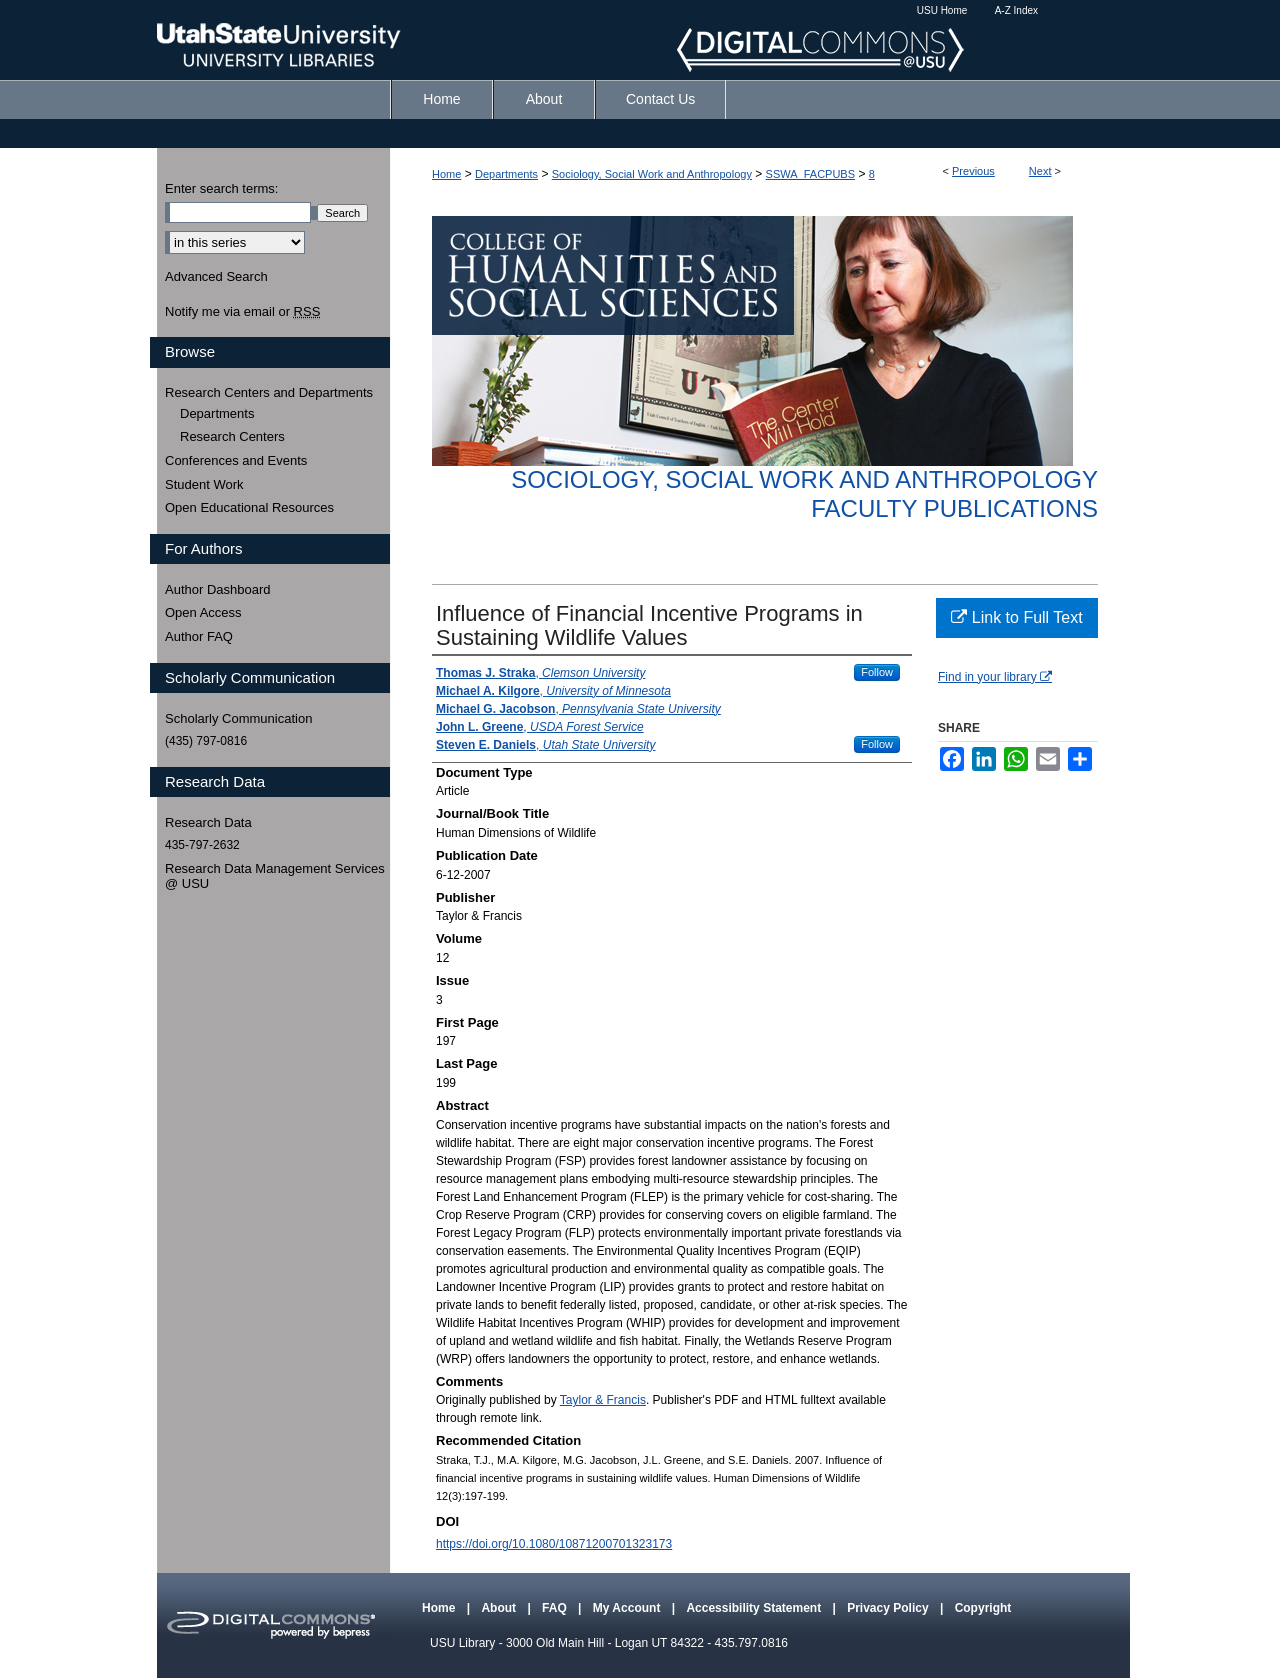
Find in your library (995, 677)
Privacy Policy (889, 1608)
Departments (506, 174)
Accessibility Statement (755, 1608)
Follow (877, 672)
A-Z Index (1016, 10)
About (500, 1608)
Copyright (983, 1608)
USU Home (942, 10)
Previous (973, 171)
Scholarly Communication (238, 718)
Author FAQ (199, 636)
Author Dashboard (218, 589)
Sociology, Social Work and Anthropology (652, 174)
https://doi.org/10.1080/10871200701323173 (554, 1544)
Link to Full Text (1016, 617)
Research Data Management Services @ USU (275, 876)
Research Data (208, 822)
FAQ (556, 1608)
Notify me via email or (242, 312)
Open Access (203, 612)
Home (446, 174)
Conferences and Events (236, 460)
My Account (628, 1608)
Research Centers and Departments (269, 392)
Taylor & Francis (603, 1400)
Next (1040, 171)
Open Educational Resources (249, 507)
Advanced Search (216, 276)
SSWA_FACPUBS (810, 174)
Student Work (204, 484)
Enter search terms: (221, 188)
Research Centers (232, 436)
